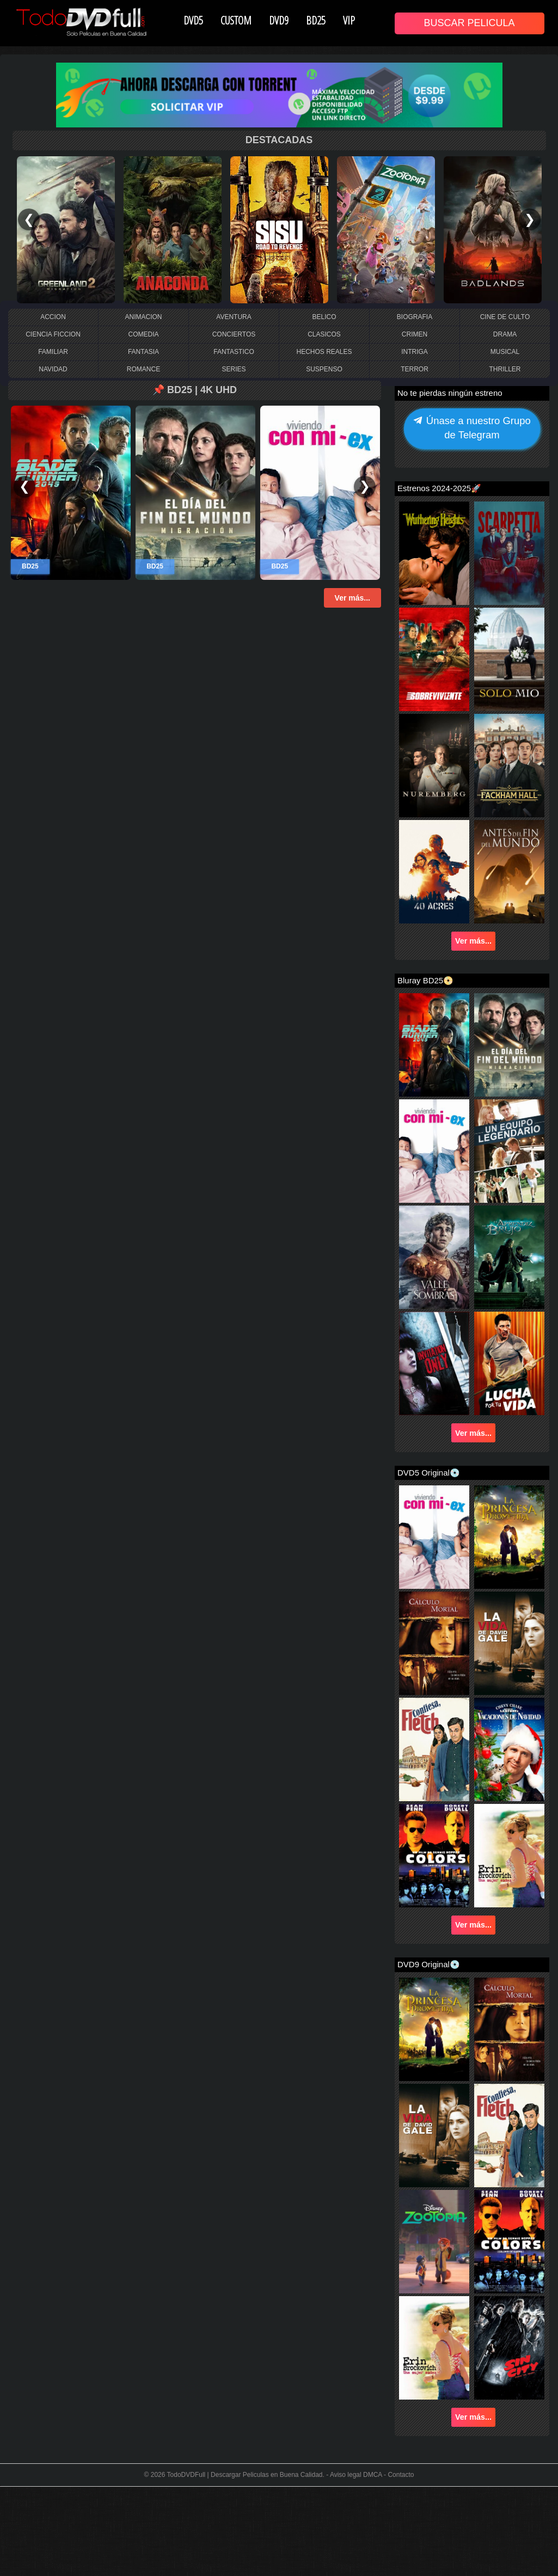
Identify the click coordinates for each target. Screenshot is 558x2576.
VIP (349, 20)
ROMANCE (143, 369)
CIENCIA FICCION (53, 334)
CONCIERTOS (234, 334)
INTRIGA (414, 352)
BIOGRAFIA (414, 317)
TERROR (414, 369)
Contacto (401, 2475)
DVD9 (279, 20)
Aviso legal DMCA (356, 2475)
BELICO (324, 317)
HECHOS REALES (324, 352)
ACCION (53, 317)
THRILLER (504, 369)
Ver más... (352, 597)
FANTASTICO (233, 352)
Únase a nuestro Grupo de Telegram (472, 429)
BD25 (316, 20)
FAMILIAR (53, 352)
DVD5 (193, 20)
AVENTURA (233, 317)
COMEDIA (143, 334)
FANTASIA (143, 352)
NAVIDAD (53, 369)
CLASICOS (324, 334)
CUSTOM (236, 20)
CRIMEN (414, 334)
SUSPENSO (324, 369)
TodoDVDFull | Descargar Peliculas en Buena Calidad (245, 2475)
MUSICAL (504, 352)
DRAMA (505, 334)
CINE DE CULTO (505, 317)
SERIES (234, 369)
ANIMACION (143, 317)
